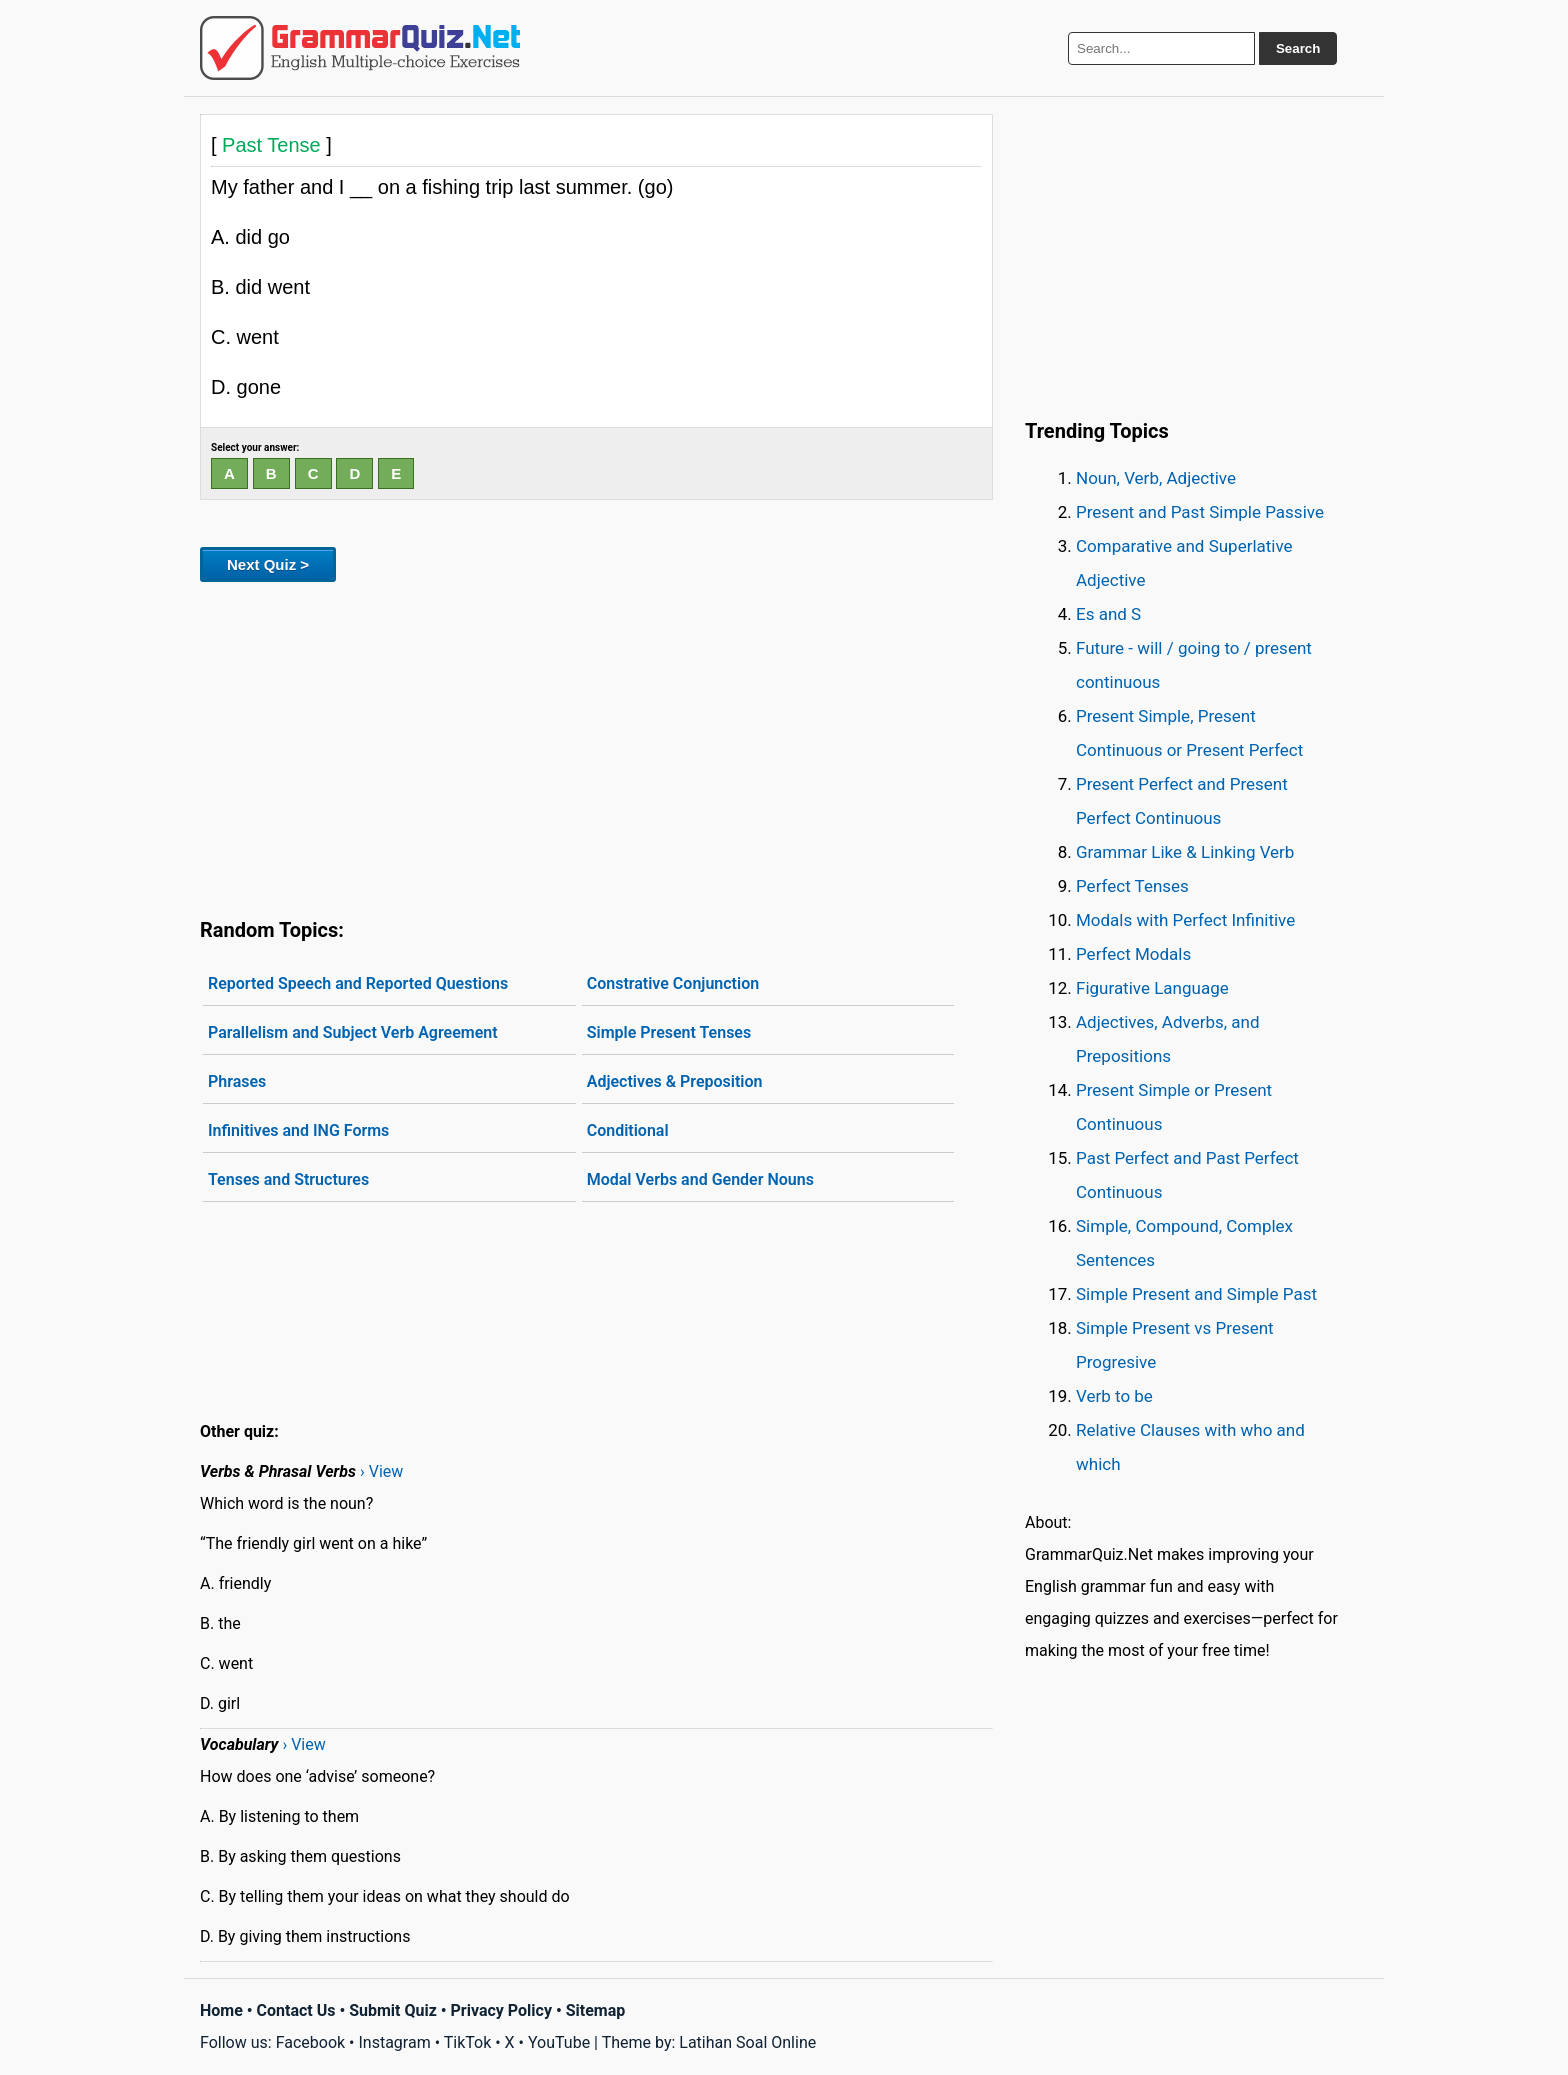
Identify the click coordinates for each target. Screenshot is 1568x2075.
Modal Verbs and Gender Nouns (700, 1179)
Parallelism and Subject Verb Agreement (353, 1032)
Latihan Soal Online (747, 2042)
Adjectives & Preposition (675, 1081)
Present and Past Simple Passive (1200, 512)
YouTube (559, 2042)
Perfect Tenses (1132, 886)
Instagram (394, 2042)
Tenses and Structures (288, 1179)
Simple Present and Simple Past (1196, 1294)
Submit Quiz (393, 2010)
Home (221, 2010)
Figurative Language (1152, 988)
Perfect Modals (1133, 954)
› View (381, 1471)
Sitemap (596, 2010)
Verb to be (1114, 1396)
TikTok (468, 2042)
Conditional (628, 1130)
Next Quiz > (268, 564)
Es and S (1108, 614)
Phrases (237, 1081)
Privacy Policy (501, 2010)
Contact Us (296, 2010)
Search (1298, 48)
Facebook (310, 2042)
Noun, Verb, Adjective (1156, 478)
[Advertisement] (596, 746)
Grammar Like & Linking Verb (1185, 852)
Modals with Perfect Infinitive (1185, 920)
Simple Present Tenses (669, 1032)
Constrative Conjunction (673, 983)
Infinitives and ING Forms (298, 1130)
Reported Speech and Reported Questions (358, 983)
